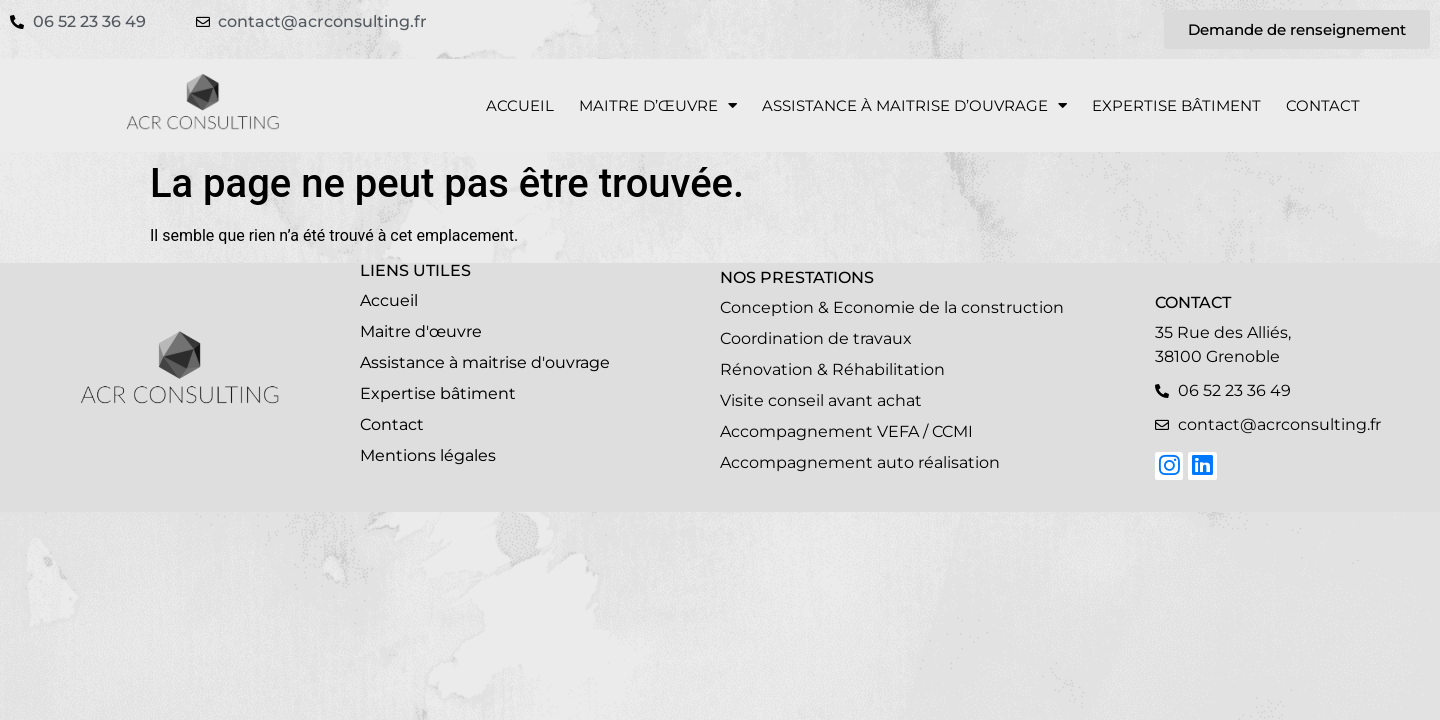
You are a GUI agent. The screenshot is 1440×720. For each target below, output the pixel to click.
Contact (1323, 105)
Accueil (520, 105)
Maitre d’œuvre (658, 106)
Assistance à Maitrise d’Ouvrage (914, 106)
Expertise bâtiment (1176, 105)
